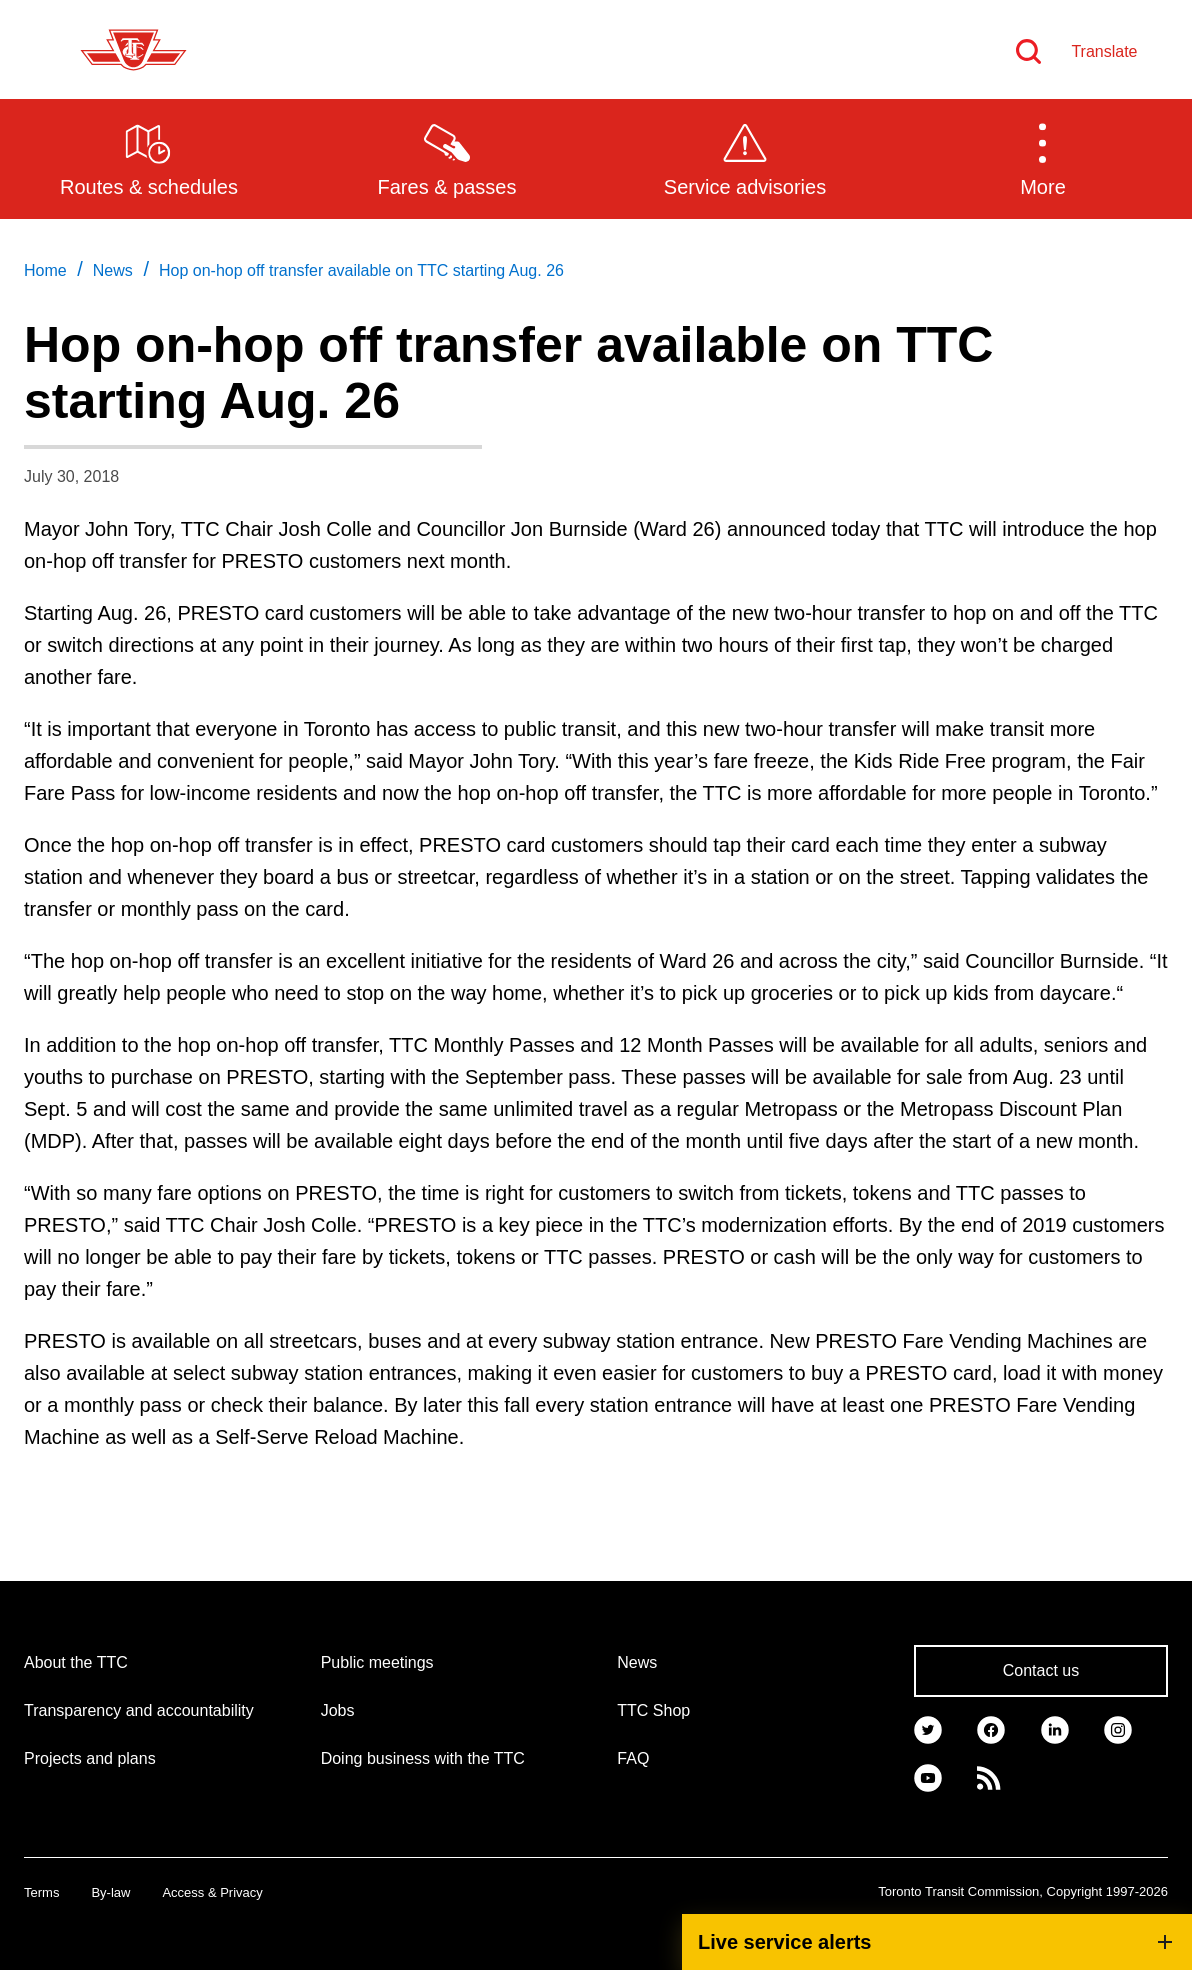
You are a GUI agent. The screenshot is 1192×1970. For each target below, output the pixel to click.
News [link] (113, 270)
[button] (1043, 158)
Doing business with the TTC (423, 1758)
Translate (1104, 51)
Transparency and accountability (139, 1710)
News (637, 1662)
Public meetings (377, 1662)
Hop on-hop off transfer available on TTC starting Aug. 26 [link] (361, 270)
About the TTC (76, 1662)
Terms (41, 1892)
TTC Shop (653, 1710)
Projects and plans (90, 1758)
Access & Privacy (212, 1892)
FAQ (633, 1758)
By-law (110, 1892)
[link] (928, 1729)
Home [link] (45, 270)
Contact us (1041, 1670)
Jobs (338, 1710)
